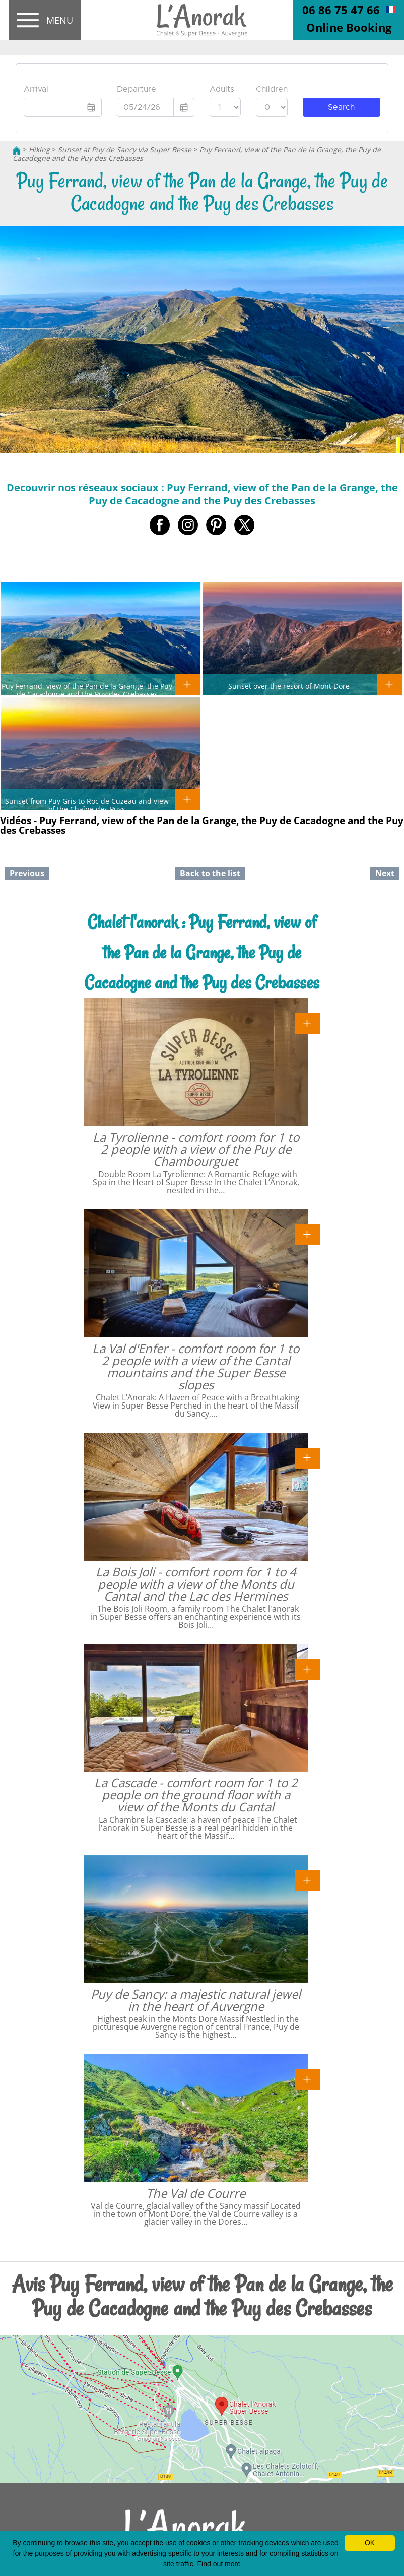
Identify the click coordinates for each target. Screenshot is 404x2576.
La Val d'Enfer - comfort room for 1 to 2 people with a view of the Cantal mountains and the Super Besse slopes (195, 1366)
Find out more (219, 2564)
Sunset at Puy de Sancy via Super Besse (124, 149)
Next (384, 873)
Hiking (39, 149)
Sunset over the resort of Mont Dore (289, 685)
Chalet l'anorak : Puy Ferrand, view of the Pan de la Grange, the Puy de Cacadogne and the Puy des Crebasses (202, 952)
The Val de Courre (195, 2193)
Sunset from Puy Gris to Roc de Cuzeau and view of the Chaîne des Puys (87, 804)
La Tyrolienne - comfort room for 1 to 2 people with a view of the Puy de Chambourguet (196, 1149)
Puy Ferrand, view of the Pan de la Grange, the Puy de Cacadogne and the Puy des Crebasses (87, 689)
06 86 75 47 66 (341, 9)
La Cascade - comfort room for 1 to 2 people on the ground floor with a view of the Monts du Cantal (196, 1794)
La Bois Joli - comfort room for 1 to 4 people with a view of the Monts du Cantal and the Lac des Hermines (196, 1583)
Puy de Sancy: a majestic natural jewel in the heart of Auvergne (196, 1999)
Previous (27, 873)
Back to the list (210, 873)
